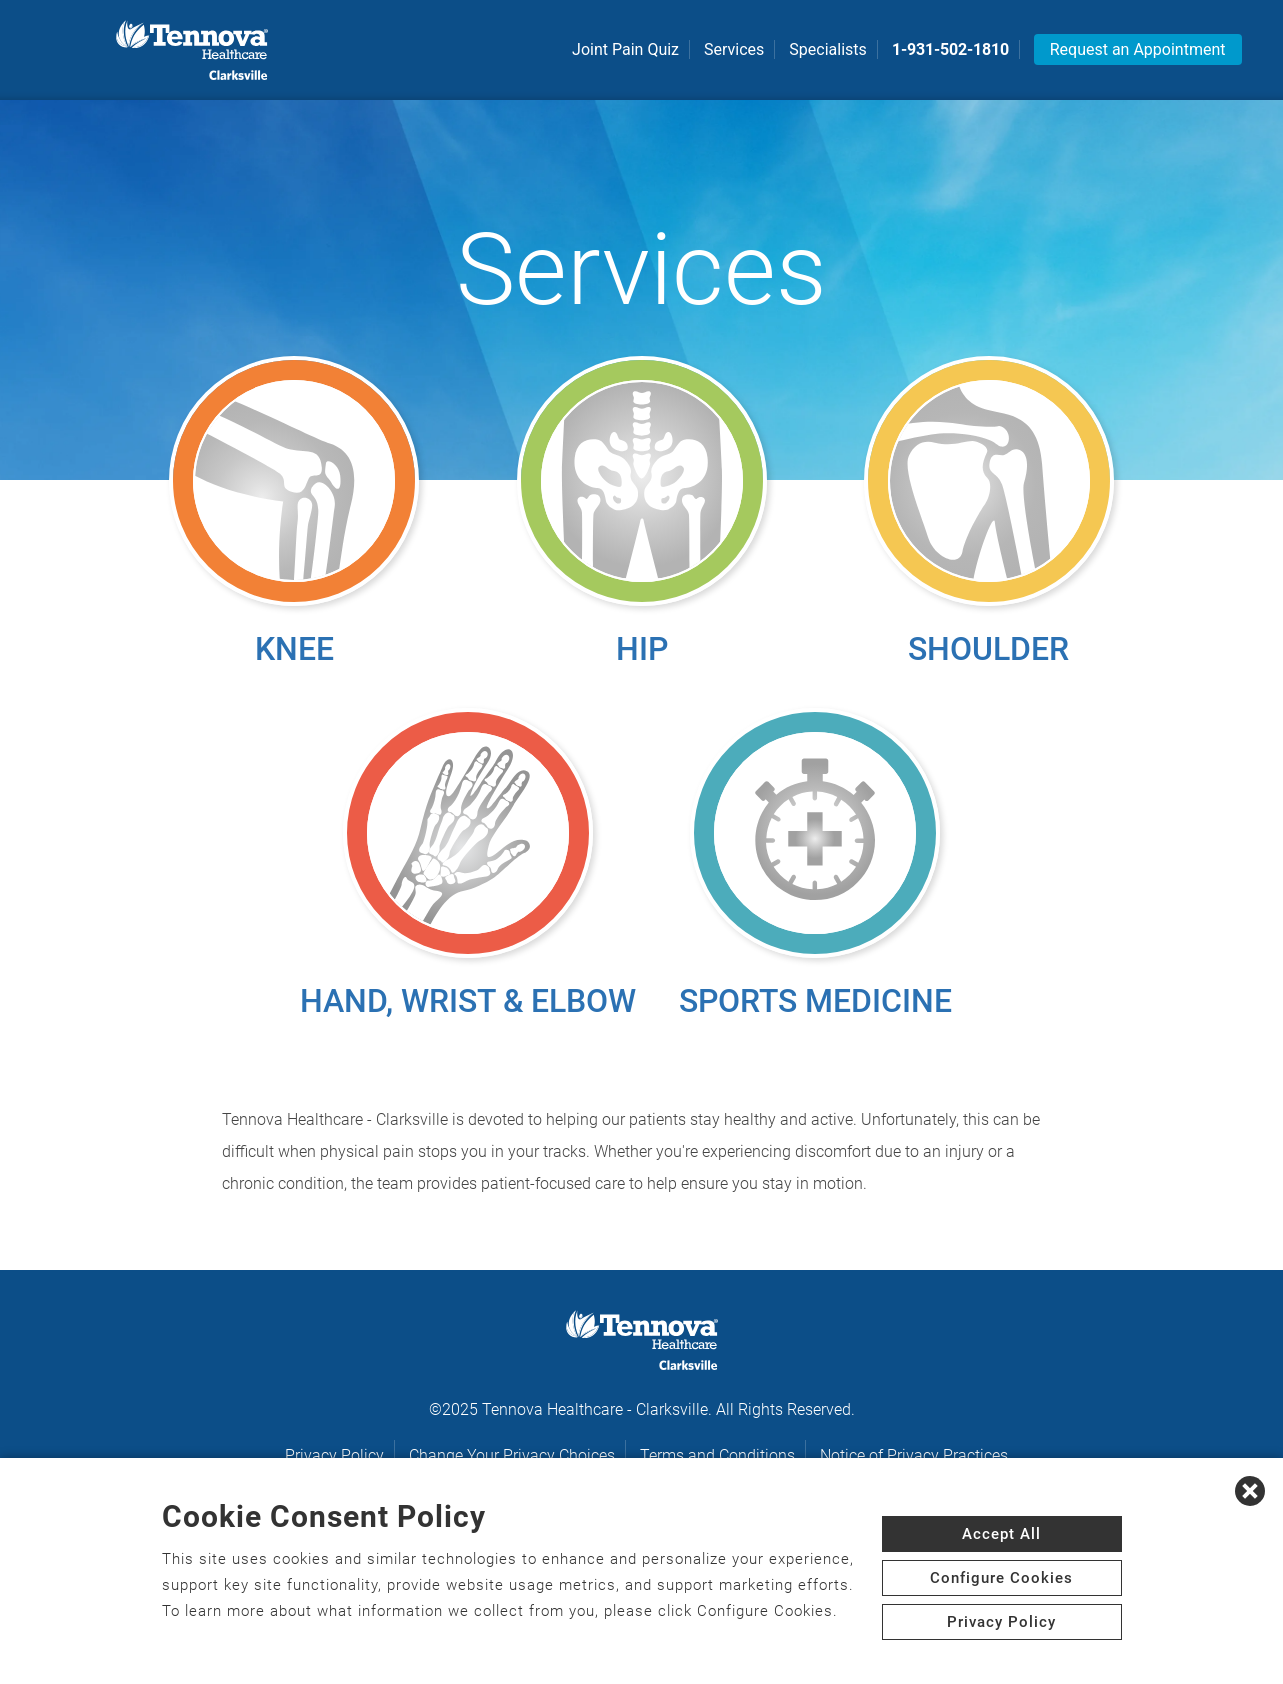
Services (734, 49)
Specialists (827, 49)
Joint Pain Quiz (625, 49)
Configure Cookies (1001, 1578)
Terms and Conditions (717, 1455)
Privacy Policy (334, 1455)
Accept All (1001, 1534)
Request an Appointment (1138, 49)
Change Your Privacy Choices (512, 1455)
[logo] (192, 50)
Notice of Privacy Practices (914, 1455)
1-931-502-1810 (950, 49)
